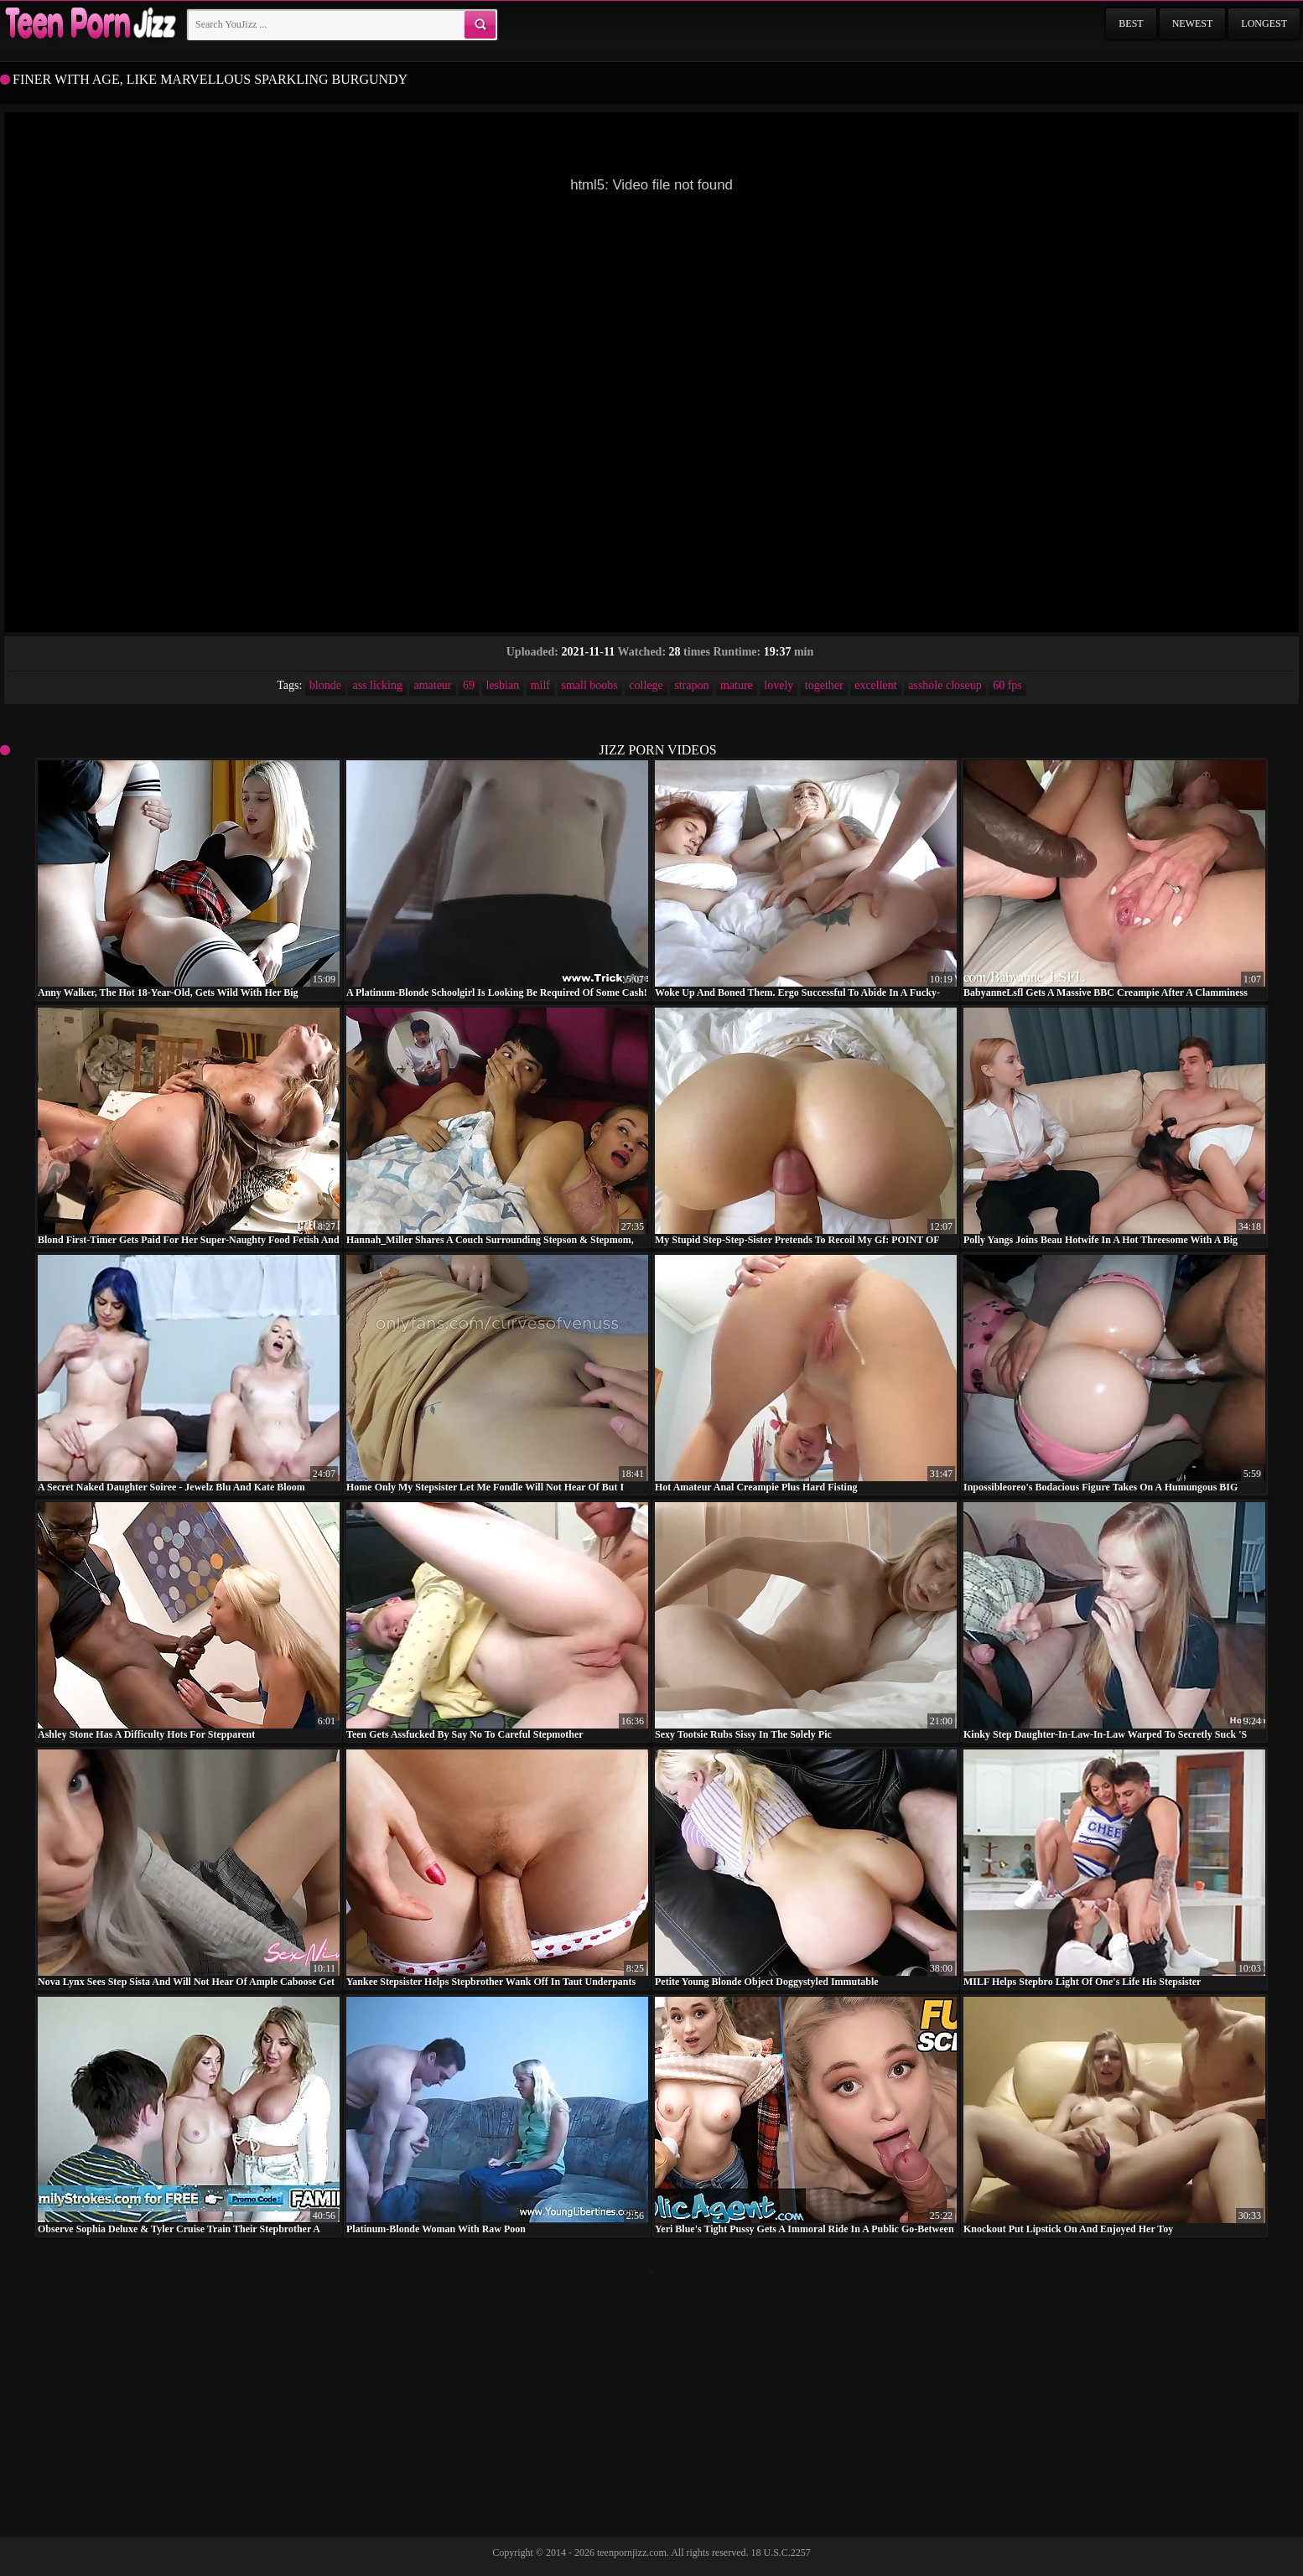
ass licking (377, 685)
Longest (1264, 23)
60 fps (1007, 685)
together (824, 685)
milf (540, 685)
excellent (875, 685)
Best (1131, 23)
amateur (432, 685)
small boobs (590, 685)
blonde (325, 685)
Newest (1192, 23)
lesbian (503, 685)
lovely (778, 685)
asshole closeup (944, 685)
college (645, 685)
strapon (691, 685)
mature (736, 685)
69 (469, 685)
